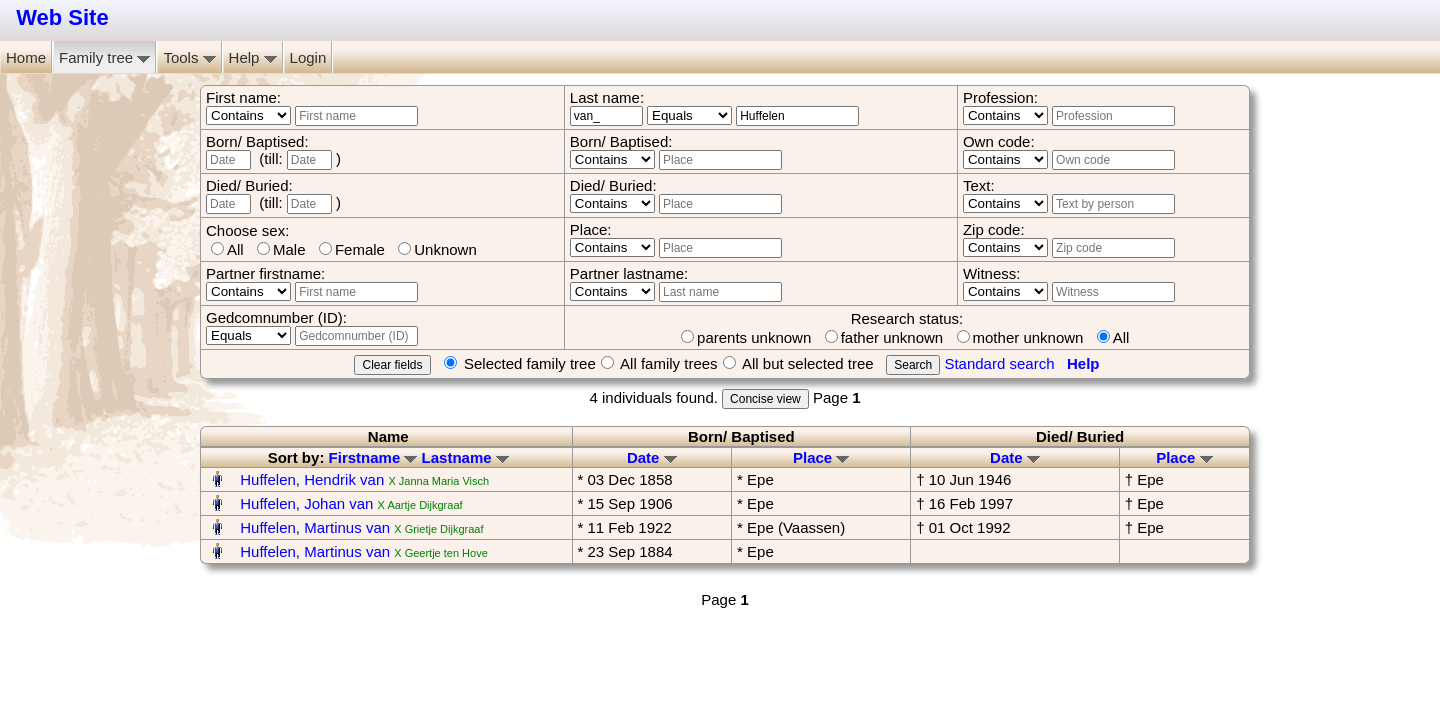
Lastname (465, 457)
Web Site (62, 17)
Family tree (104, 57)
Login (308, 57)
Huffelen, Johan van (306, 503)
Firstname (373, 457)
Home (26, 57)
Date (652, 457)
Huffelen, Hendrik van (312, 479)
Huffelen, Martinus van (315, 527)
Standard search (999, 363)
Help (253, 57)
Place (821, 457)
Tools (189, 57)
